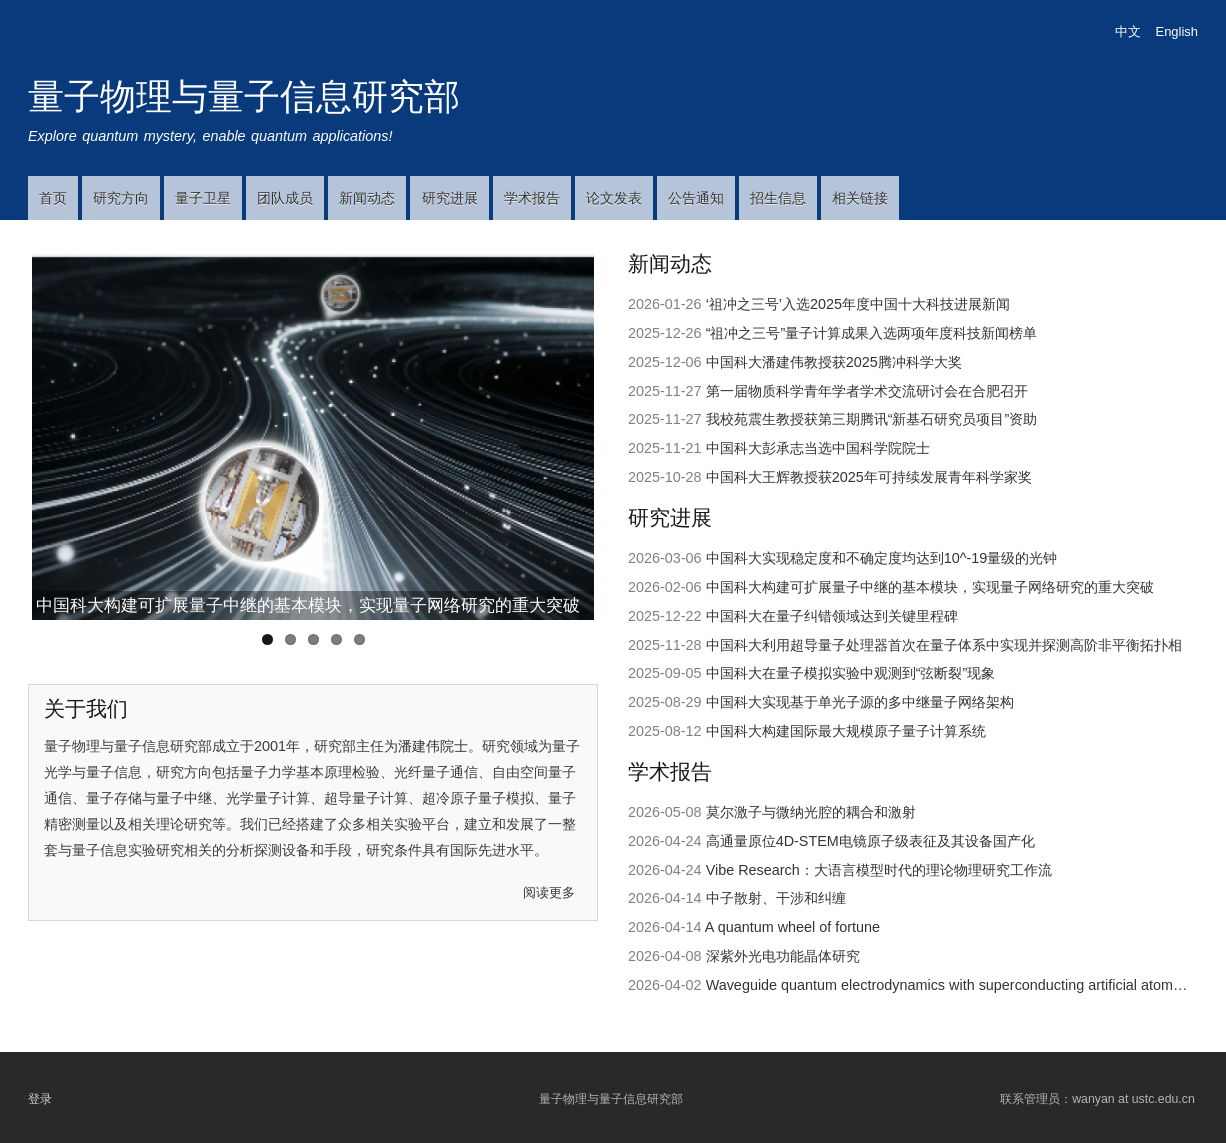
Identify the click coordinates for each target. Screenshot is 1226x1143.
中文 (1128, 31)
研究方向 (121, 198)
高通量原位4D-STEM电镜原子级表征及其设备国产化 (870, 841)
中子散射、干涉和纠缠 (776, 898)
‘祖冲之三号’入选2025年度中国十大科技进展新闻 (858, 304)
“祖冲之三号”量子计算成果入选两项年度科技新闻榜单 (872, 333)
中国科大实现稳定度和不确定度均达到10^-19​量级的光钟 (882, 558)
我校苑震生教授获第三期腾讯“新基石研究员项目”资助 (872, 419)
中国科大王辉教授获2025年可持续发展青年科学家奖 (869, 477)
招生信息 (778, 198)
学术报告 (532, 198)
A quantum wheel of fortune (792, 927)
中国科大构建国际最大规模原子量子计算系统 (846, 731)
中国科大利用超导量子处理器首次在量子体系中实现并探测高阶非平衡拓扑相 (944, 645)
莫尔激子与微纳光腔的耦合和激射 (811, 812)
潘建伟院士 (433, 746)
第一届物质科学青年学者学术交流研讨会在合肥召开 (867, 391)
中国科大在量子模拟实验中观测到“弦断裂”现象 (851, 673)
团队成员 (285, 198)
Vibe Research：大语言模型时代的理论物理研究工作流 (879, 870)
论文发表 (614, 198)
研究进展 (450, 198)
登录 (40, 1098)
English (1177, 31)
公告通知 (696, 198)
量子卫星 (203, 198)
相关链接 (860, 198)
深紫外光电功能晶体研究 (783, 956)
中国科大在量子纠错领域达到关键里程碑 (832, 616)
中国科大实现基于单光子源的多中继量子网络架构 (860, 702)
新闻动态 (367, 198)
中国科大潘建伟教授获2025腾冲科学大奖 (834, 362)
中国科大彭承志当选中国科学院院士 (818, 448)
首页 (53, 198)
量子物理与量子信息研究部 (244, 96)
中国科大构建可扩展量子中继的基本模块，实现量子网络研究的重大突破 (308, 605)
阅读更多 (549, 892)
